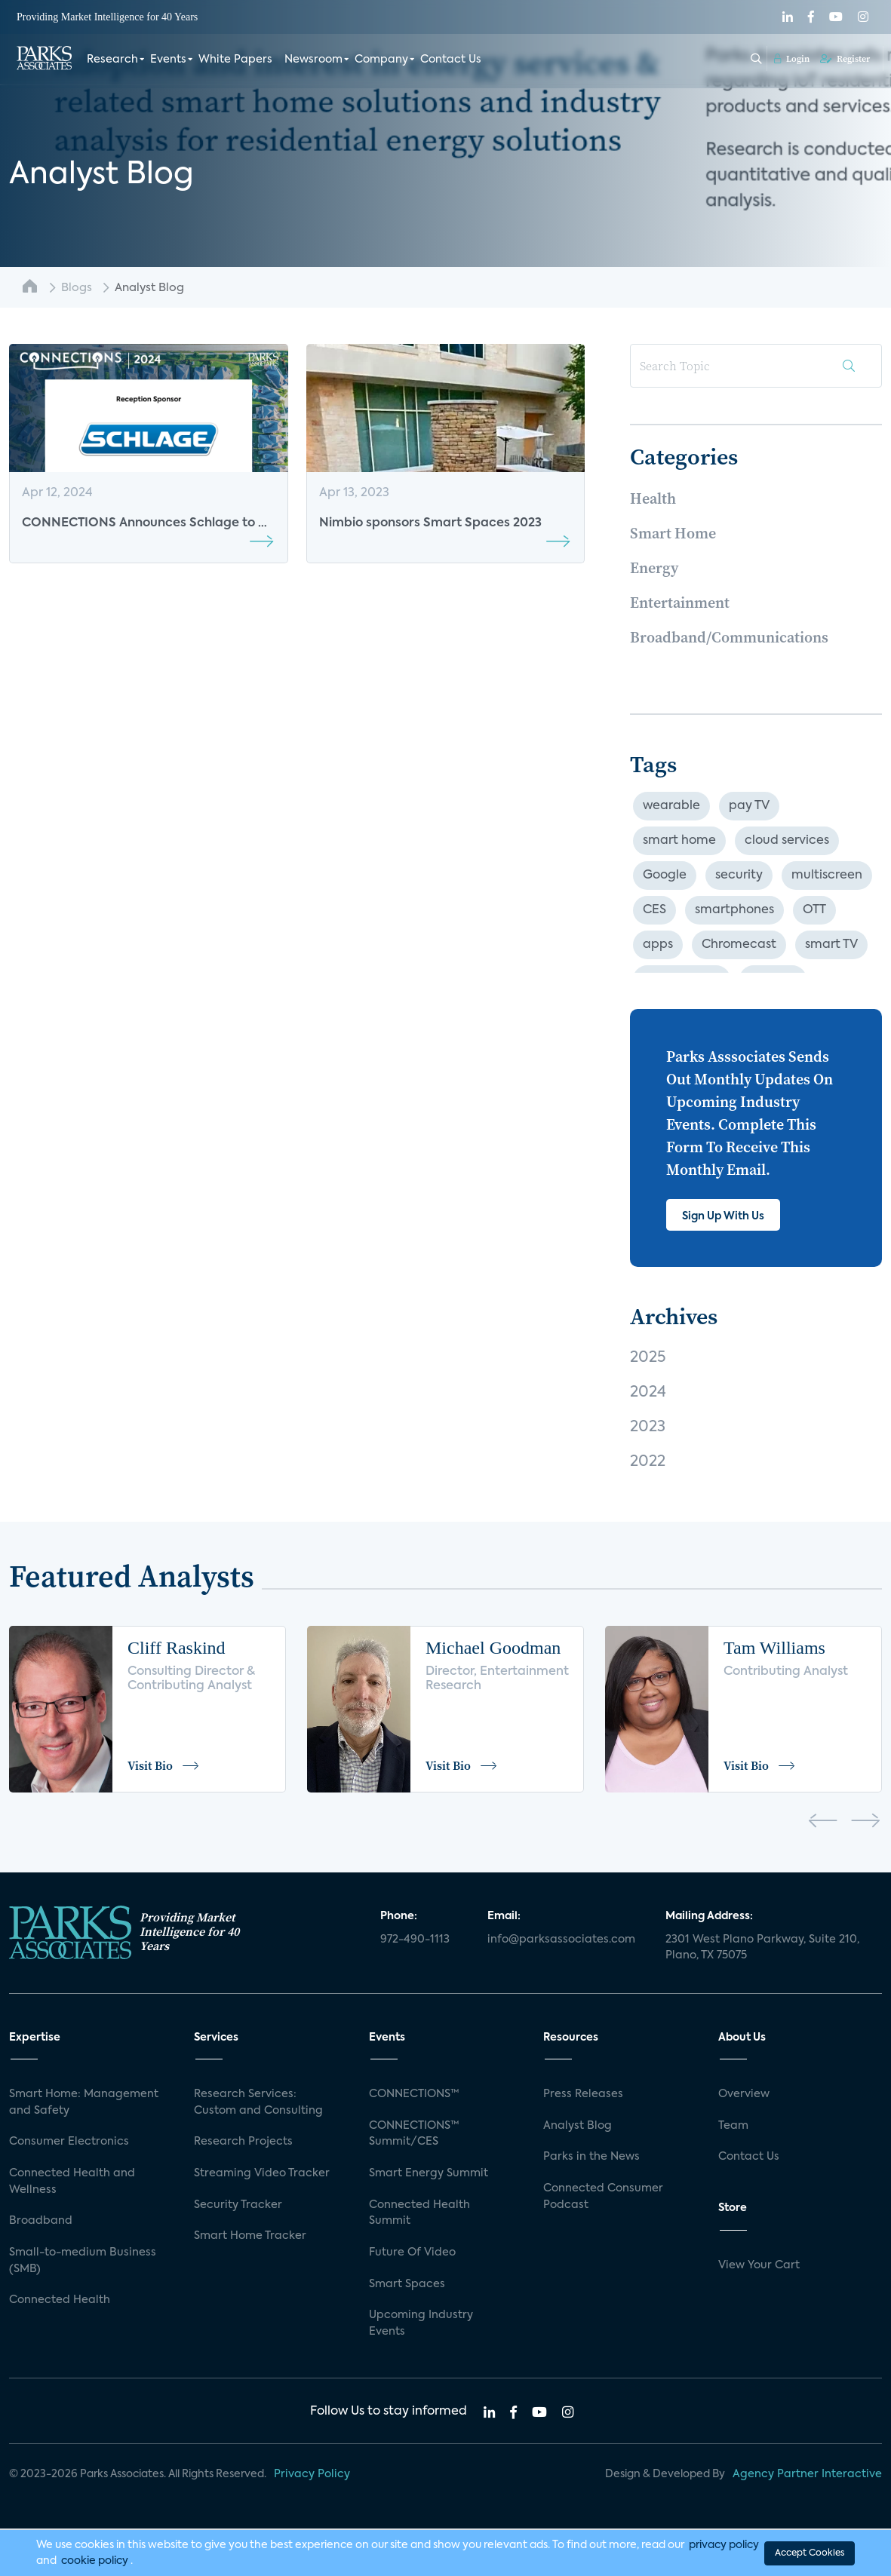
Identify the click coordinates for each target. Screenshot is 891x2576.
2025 (647, 1358)
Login (792, 58)
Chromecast (739, 945)
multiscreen (826, 875)
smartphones (734, 910)
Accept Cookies (809, 2552)
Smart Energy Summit (428, 2173)
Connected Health (59, 2300)
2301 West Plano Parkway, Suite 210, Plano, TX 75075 (762, 1947)
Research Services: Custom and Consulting (258, 2102)
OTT (814, 910)
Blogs (76, 287)
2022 (647, 1462)
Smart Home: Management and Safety (83, 2102)
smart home (679, 841)
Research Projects (243, 2141)
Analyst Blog (577, 2126)
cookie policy (95, 2560)
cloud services (787, 841)
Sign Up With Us (723, 1216)
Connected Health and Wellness (72, 2181)
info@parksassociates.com (561, 1939)
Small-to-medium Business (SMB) (82, 2260)
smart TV (831, 945)
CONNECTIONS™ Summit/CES (414, 2134)
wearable (671, 806)
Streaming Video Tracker (262, 2173)
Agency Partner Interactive (807, 2474)
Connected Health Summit (419, 2213)
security (739, 875)
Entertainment (680, 602)
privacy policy (724, 2544)
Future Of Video (412, 2252)
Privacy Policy (312, 2474)
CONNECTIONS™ (414, 2094)
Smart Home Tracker (250, 2236)
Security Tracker (238, 2205)
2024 (648, 1392)
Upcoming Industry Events (421, 2323)
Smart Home (673, 533)
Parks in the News (591, 2156)
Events (168, 59)
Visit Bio (164, 1765)
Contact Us (450, 59)
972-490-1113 (415, 1939)
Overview (744, 2094)
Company (381, 59)
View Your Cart (759, 2265)
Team (733, 2126)
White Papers (235, 59)
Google (665, 875)
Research (112, 59)
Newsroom (313, 59)
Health (653, 498)
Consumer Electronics (69, 2141)
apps (658, 945)
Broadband (40, 2221)
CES (654, 910)
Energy (654, 567)
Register (845, 58)
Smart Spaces (407, 2284)
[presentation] (823, 1823)
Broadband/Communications (729, 637)
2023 (647, 1427)
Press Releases (583, 2094)
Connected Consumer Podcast (603, 2196)
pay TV (749, 806)
